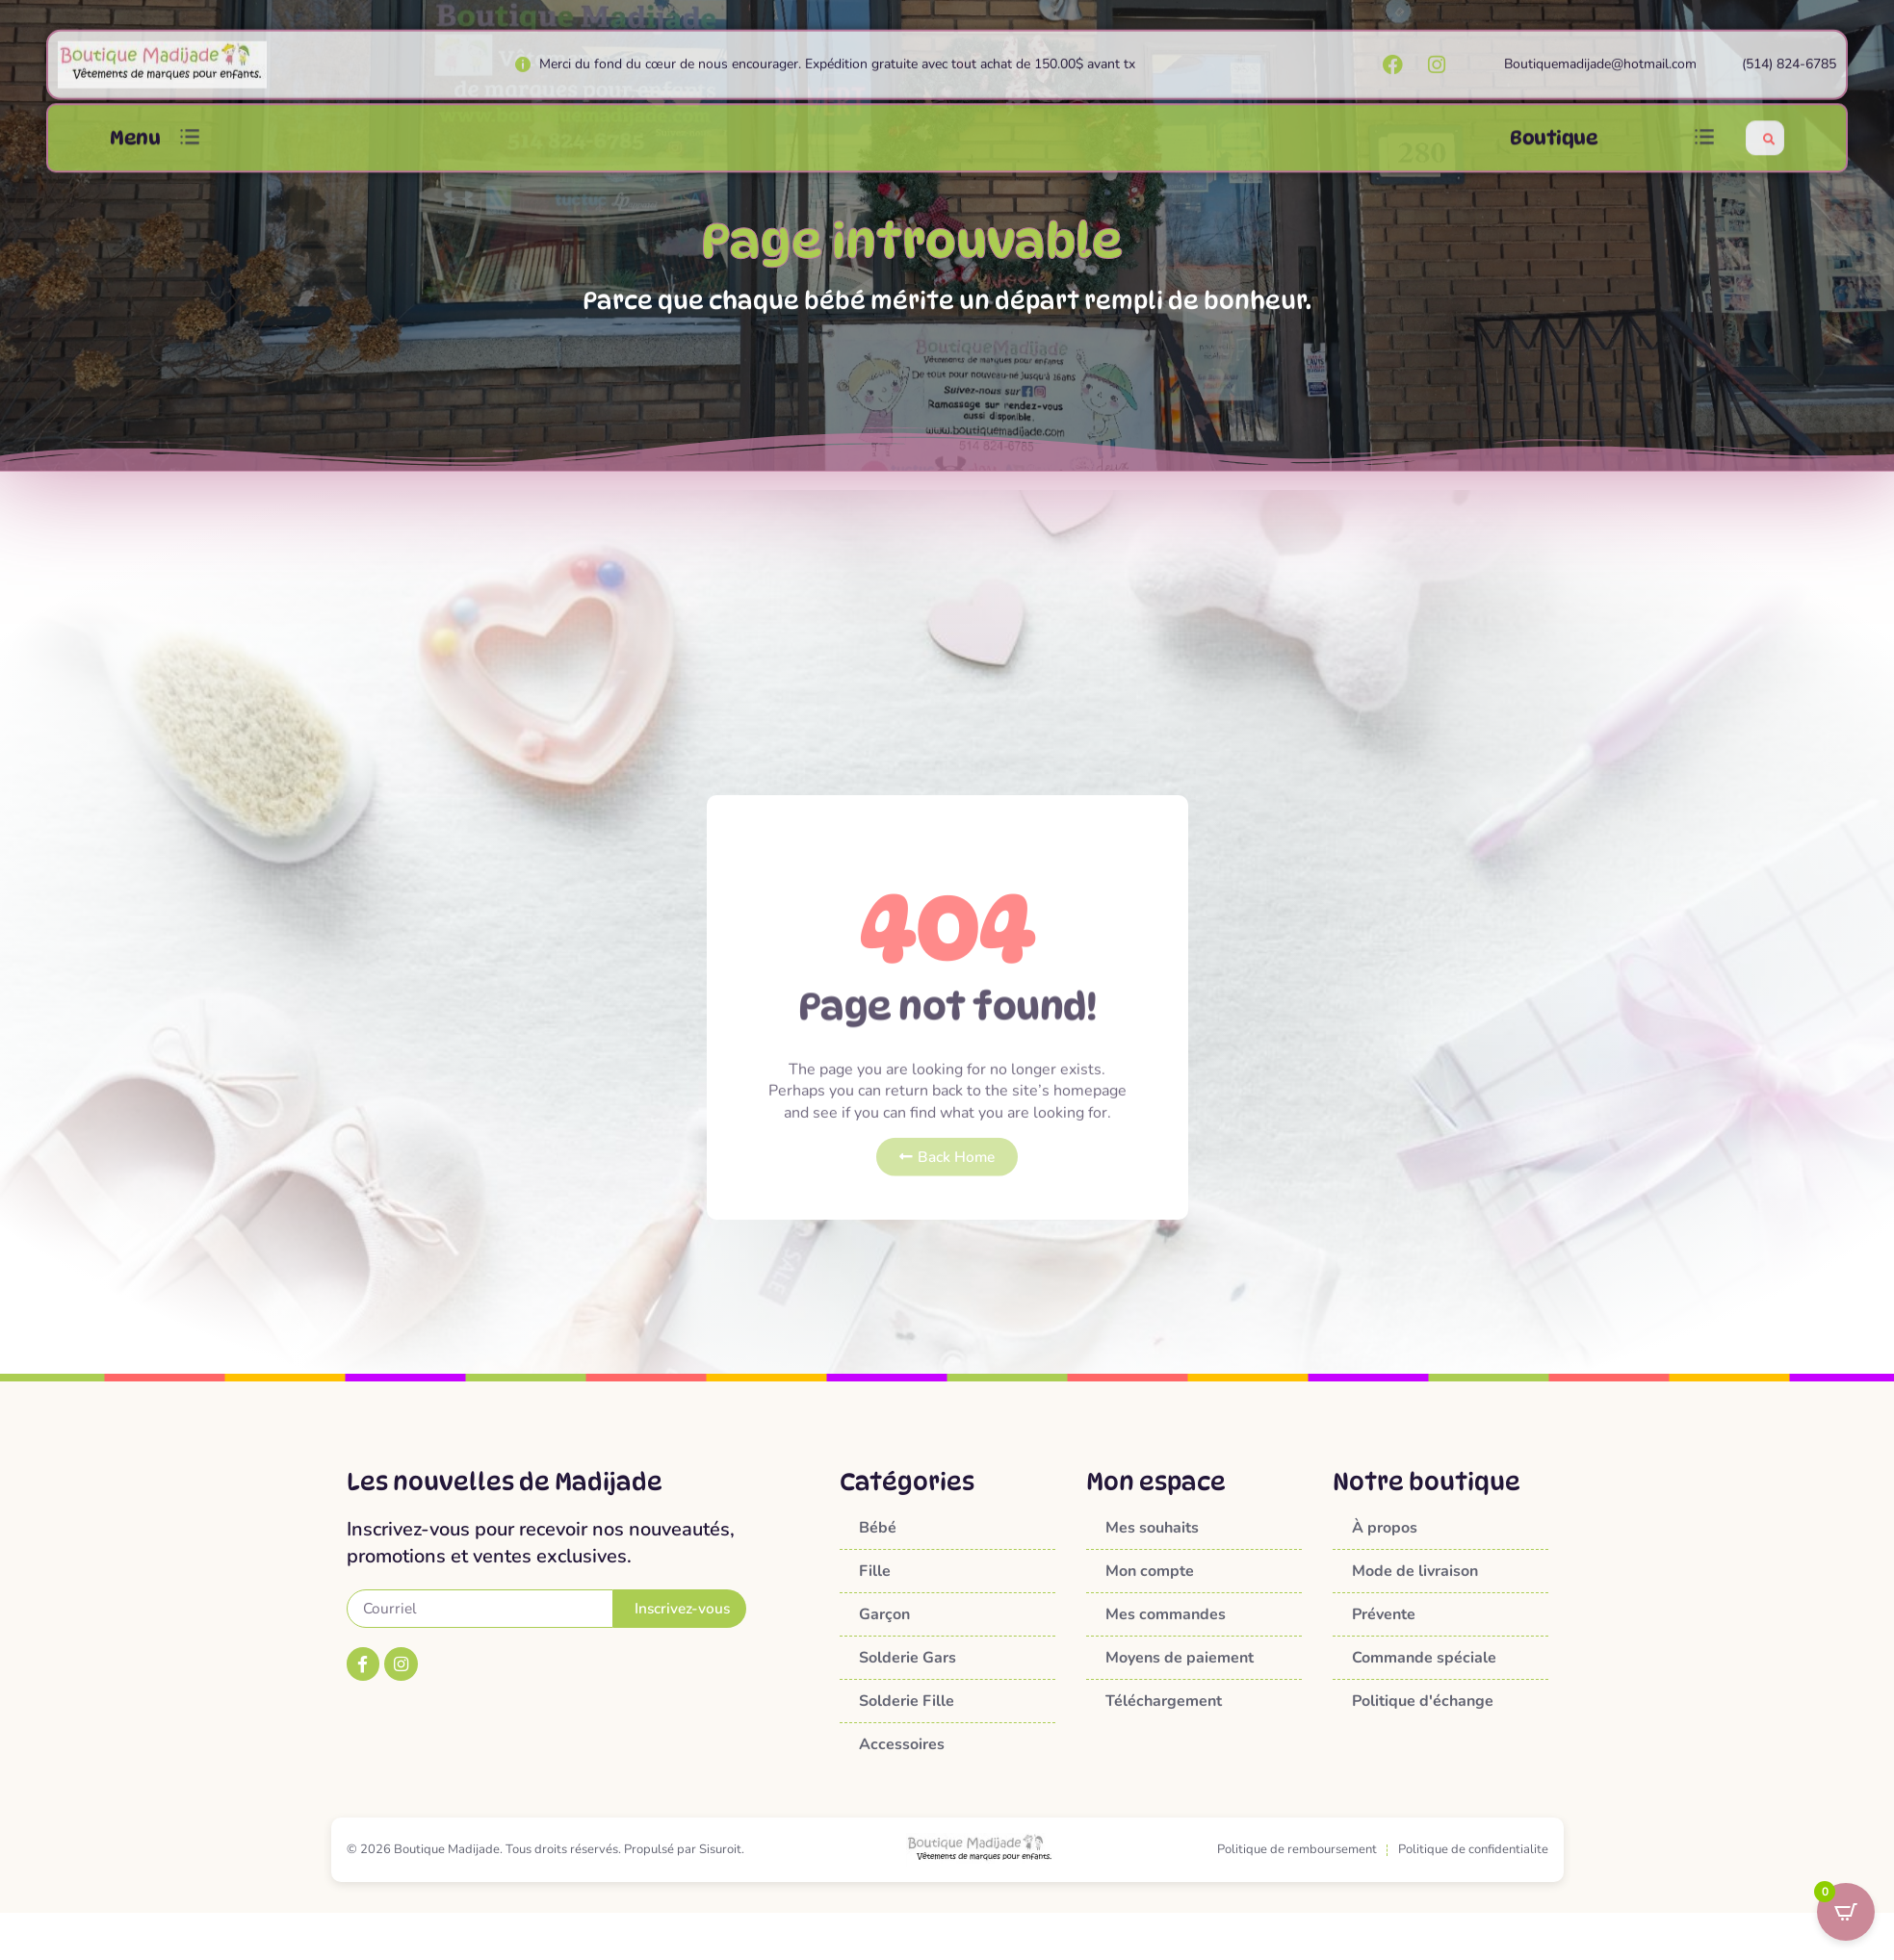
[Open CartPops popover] (1846, 1912)
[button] (189, 151)
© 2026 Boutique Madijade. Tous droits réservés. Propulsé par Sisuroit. (545, 1849)
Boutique (1553, 151)
